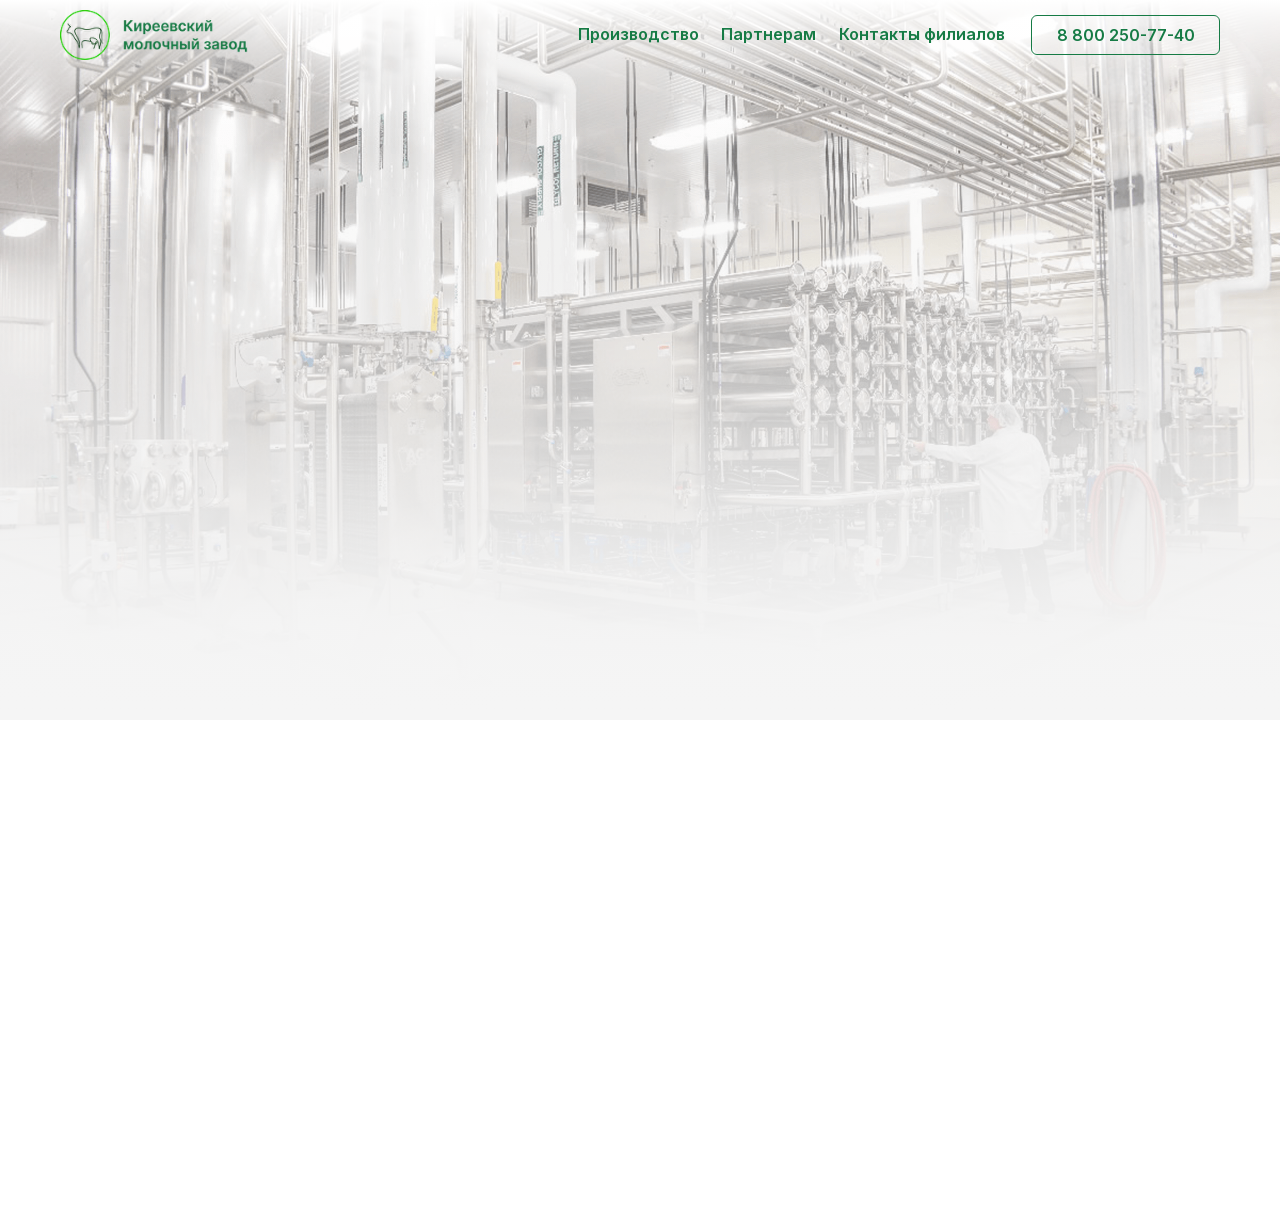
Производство (638, 34)
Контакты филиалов (922, 34)
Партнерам (768, 34)
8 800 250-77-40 (1126, 35)
